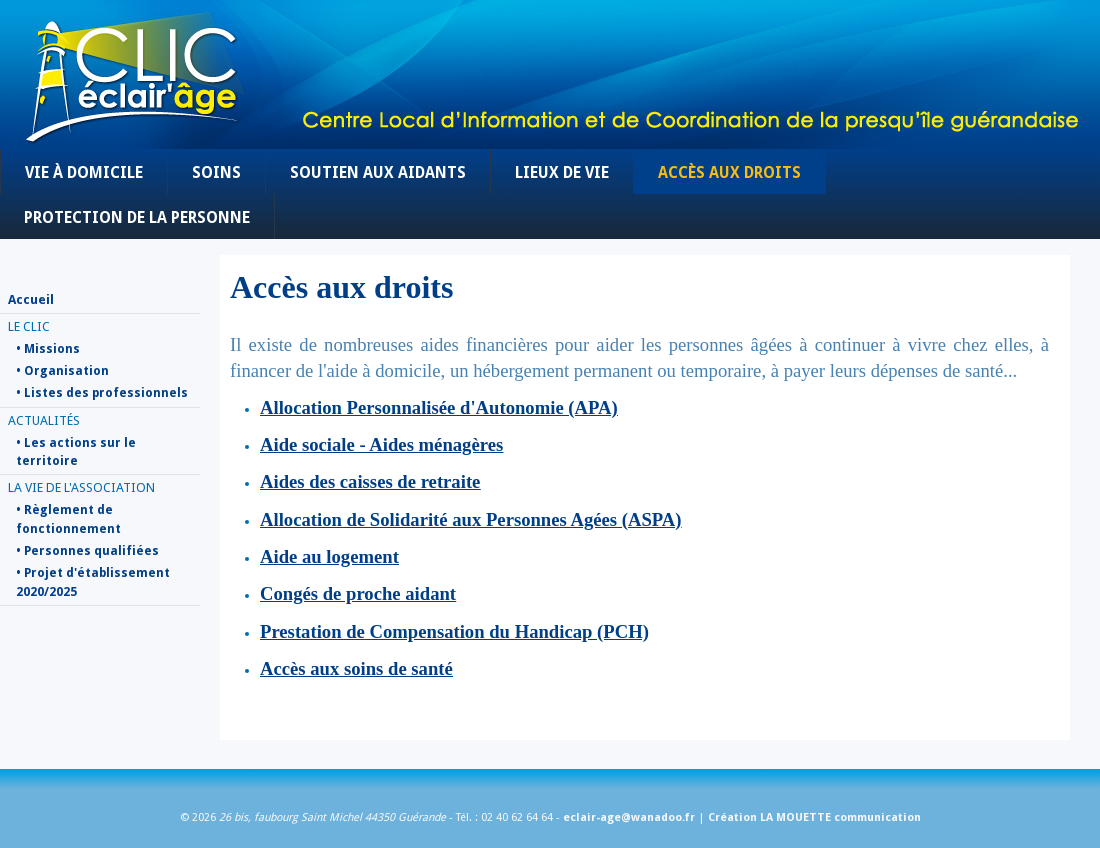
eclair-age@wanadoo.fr (629, 817)
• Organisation (62, 371)
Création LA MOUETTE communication (814, 817)
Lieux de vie (562, 173)
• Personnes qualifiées (87, 551)
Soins (216, 173)
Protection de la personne (137, 218)
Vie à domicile (84, 173)
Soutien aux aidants (378, 173)
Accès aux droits (729, 173)
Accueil (31, 299)
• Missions (48, 349)
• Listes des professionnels (102, 393)
